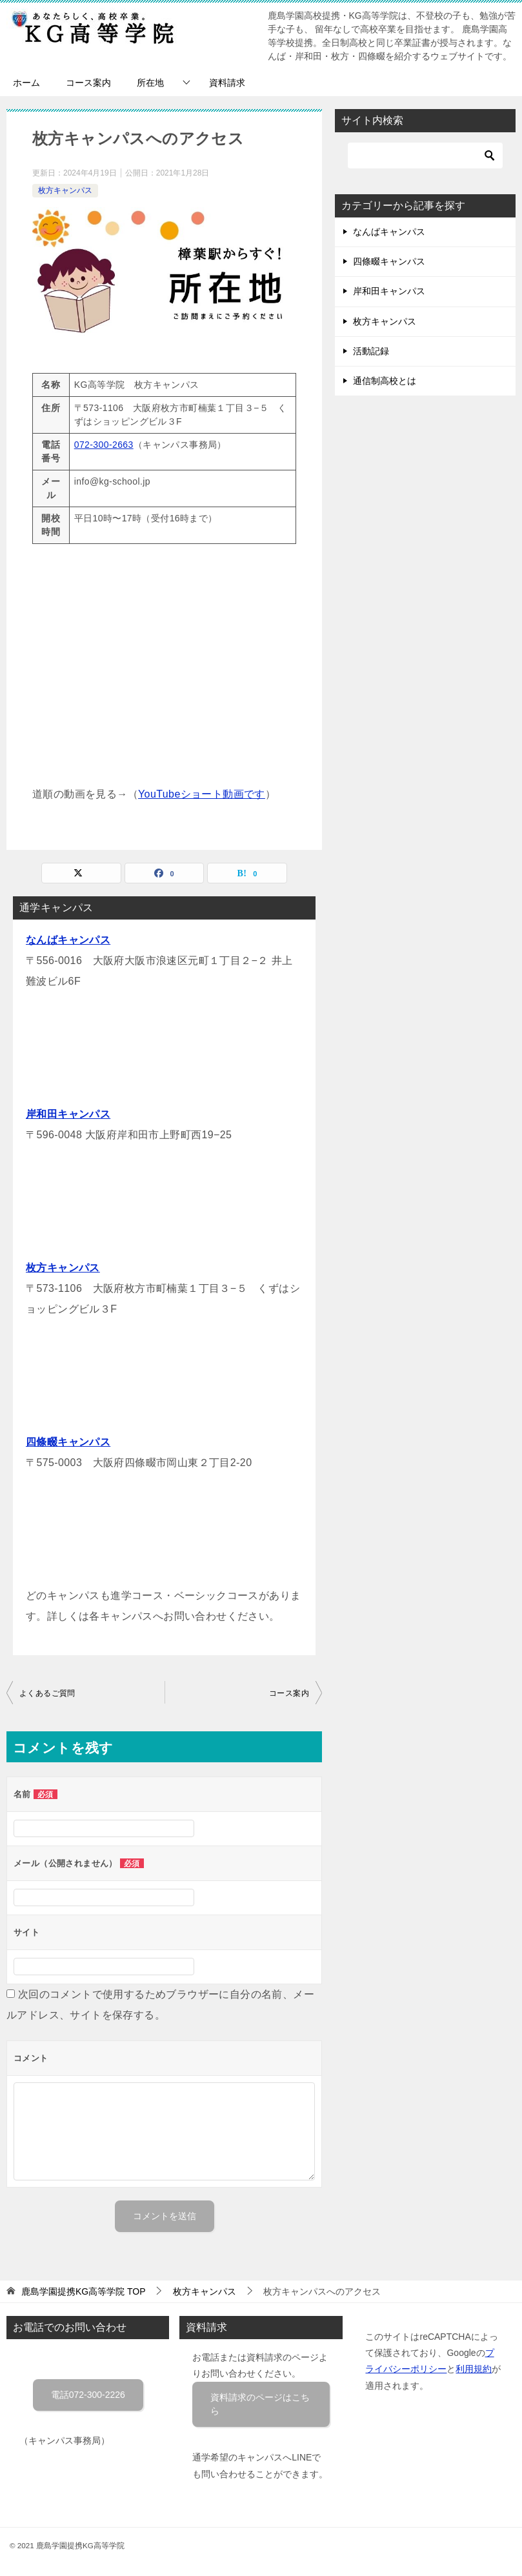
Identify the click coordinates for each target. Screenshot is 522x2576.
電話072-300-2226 (88, 2395)
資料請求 (227, 82)
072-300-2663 (104, 444)
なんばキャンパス (68, 939)
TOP (83, 2291)
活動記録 (371, 351)
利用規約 (474, 2369)
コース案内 (88, 82)
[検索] (425, 155)
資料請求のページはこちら (260, 2404)
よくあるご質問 (47, 1693)
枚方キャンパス (65, 190)
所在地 (150, 82)
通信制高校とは (384, 381)
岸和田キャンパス (68, 1114)
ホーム (26, 82)
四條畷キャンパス (68, 1441)
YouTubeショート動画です (201, 794)
